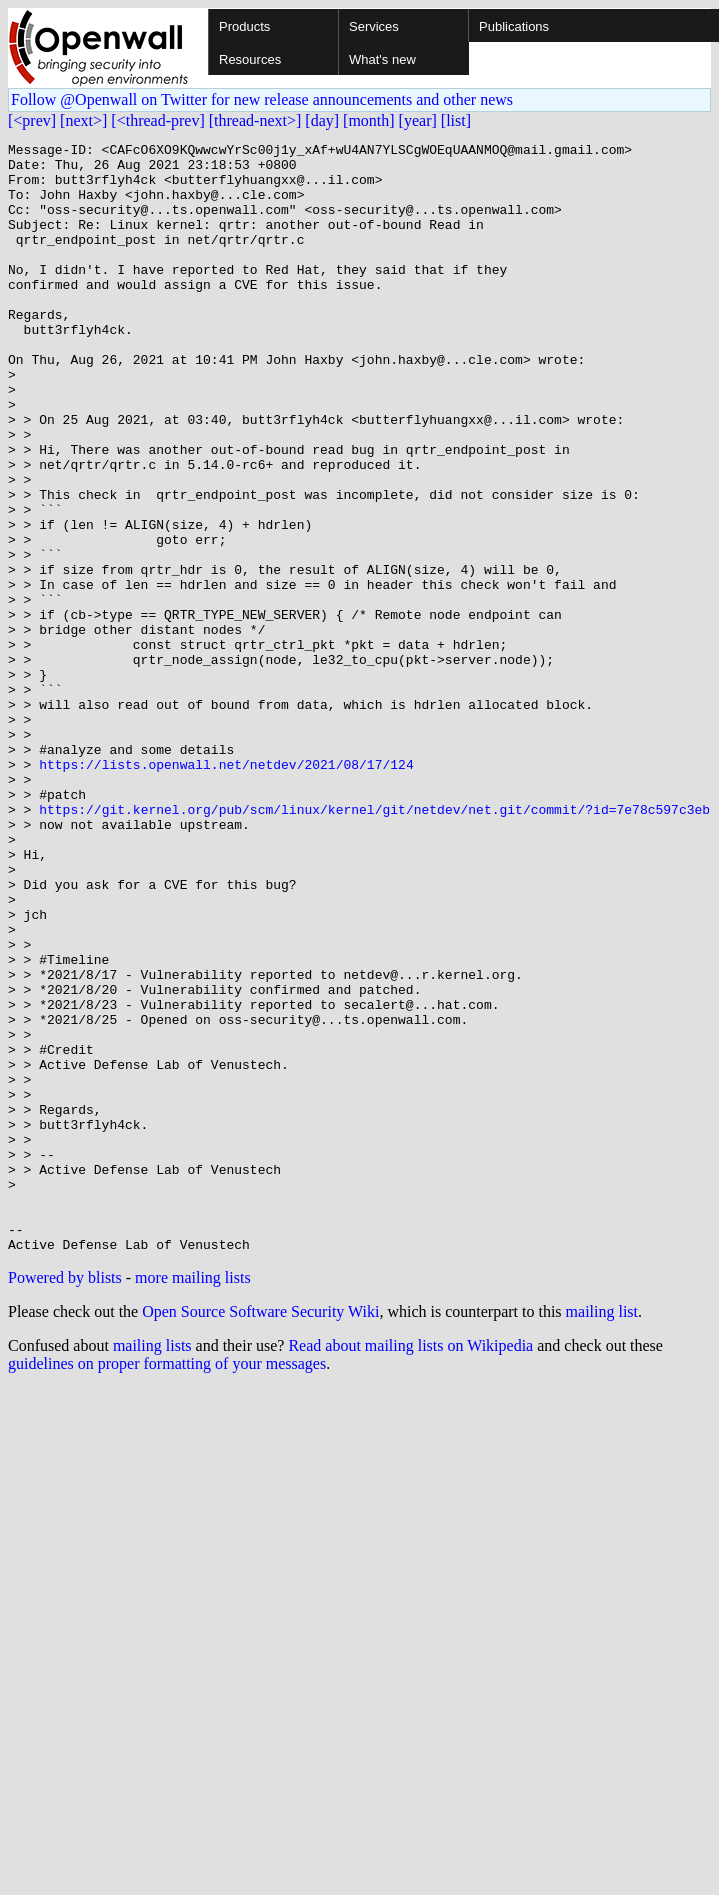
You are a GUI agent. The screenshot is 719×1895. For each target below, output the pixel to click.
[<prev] (32, 120)
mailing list (602, 1533)
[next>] (83, 120)
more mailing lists (193, 1499)
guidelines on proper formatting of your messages (167, 1585)
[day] (322, 120)
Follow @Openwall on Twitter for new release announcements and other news (262, 99)
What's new (382, 59)
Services (374, 26)
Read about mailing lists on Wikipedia (410, 1567)
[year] (418, 120)
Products (244, 26)
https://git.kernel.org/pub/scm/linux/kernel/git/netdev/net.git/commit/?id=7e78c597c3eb (374, 944)
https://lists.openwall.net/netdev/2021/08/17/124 (226, 890)
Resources (250, 59)
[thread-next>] (255, 120)
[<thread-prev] (157, 120)
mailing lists (152, 1567)
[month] (369, 120)
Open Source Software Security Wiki (260, 1533)
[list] (456, 120)
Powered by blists (65, 1499)
